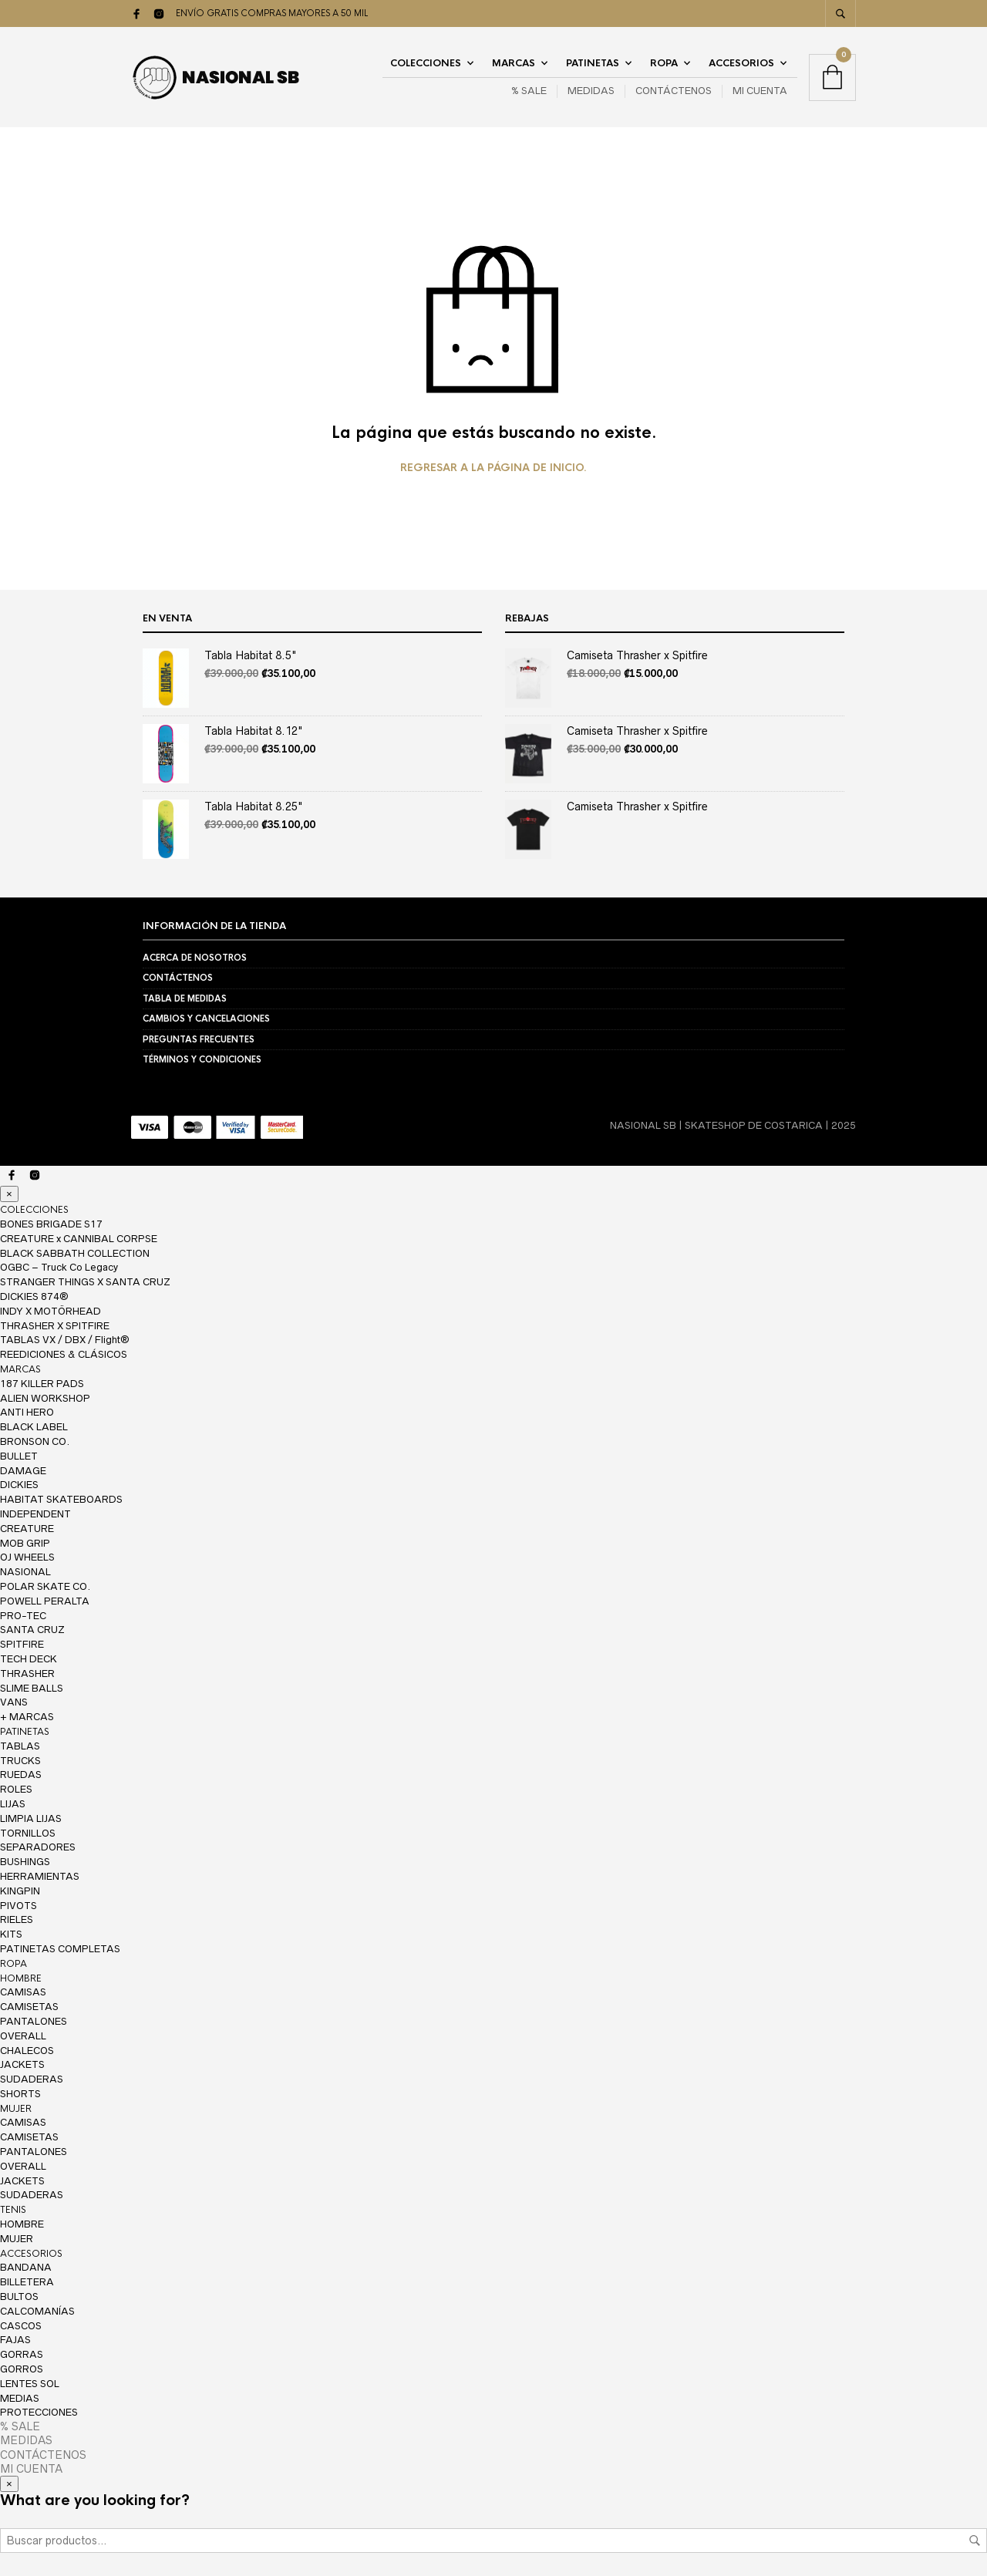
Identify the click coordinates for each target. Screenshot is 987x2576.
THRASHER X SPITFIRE (54, 1326)
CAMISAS (23, 1992)
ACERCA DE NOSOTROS (195, 957)
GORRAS (21, 2354)
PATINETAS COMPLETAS (60, 1949)
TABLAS (20, 1746)
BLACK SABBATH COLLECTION (75, 1253)
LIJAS (12, 1804)
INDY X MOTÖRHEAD (50, 1311)
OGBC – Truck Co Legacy (59, 1267)
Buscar (974, 2540)
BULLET (19, 1456)
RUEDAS (21, 1774)
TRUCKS (20, 1760)
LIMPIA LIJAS (31, 1818)
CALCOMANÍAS (37, 2311)
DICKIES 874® (34, 1296)
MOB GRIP (25, 1543)
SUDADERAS (31, 2079)
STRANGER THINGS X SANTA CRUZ (85, 1282)
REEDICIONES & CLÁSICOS (63, 1354)
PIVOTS (18, 1905)
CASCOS (21, 2326)
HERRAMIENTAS (39, 1876)
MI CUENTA (760, 90)
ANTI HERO (27, 1412)
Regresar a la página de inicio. (493, 468)
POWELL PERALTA (44, 1601)
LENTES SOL (29, 2383)
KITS (11, 1934)
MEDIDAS (591, 90)
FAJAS (15, 2339)
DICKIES (19, 1484)
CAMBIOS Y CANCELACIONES (206, 1018)
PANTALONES (33, 2021)
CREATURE (27, 1528)
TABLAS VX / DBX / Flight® (65, 1339)
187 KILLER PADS (42, 1383)
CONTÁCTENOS (673, 90)
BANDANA (26, 2267)
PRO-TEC (23, 1615)
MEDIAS (19, 2398)
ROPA (664, 63)
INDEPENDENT (35, 1514)
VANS (14, 1702)
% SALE (529, 90)
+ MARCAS (27, 1716)
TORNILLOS (28, 1833)
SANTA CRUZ (32, 1629)
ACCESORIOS (741, 63)
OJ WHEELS (27, 1557)
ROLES (16, 1789)
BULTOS (19, 2296)
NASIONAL (25, 1572)
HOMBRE (21, 1978)
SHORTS (20, 2094)
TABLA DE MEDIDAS (185, 998)
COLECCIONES (425, 63)
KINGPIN (20, 1891)
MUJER (16, 2109)
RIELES (16, 1919)
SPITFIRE (22, 1644)
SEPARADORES (38, 1847)
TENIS (13, 2210)
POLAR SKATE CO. (45, 1586)
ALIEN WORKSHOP (45, 1398)
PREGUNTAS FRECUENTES (198, 1039)
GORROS (21, 2369)
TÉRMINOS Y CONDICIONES (202, 1059)
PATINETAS (592, 63)
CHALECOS (27, 2050)
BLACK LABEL (34, 1427)
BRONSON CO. (34, 1441)
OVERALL (23, 2036)
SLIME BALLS (31, 1688)
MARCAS (513, 63)
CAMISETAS (29, 2006)
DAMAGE (23, 1471)
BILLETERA (27, 2282)
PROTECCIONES (39, 2412)
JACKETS (22, 2064)
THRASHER (27, 1673)
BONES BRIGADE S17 (51, 1224)
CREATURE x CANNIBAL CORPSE (78, 1238)
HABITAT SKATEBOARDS (61, 1499)
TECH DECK (28, 1659)
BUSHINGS (25, 1861)
